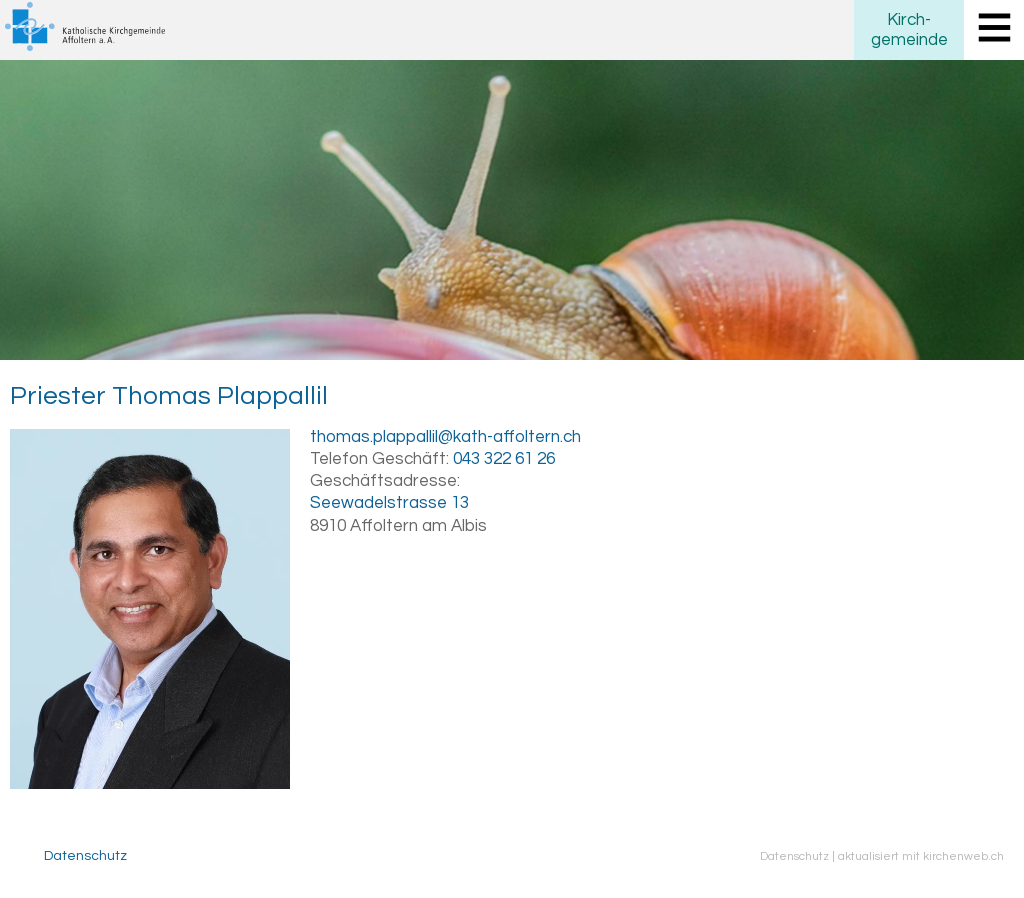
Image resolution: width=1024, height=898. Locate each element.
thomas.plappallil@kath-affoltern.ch (445, 437)
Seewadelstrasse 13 (389, 503)
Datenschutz (85, 856)
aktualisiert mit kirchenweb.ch (921, 856)
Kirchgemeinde (909, 30)
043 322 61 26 (504, 459)
